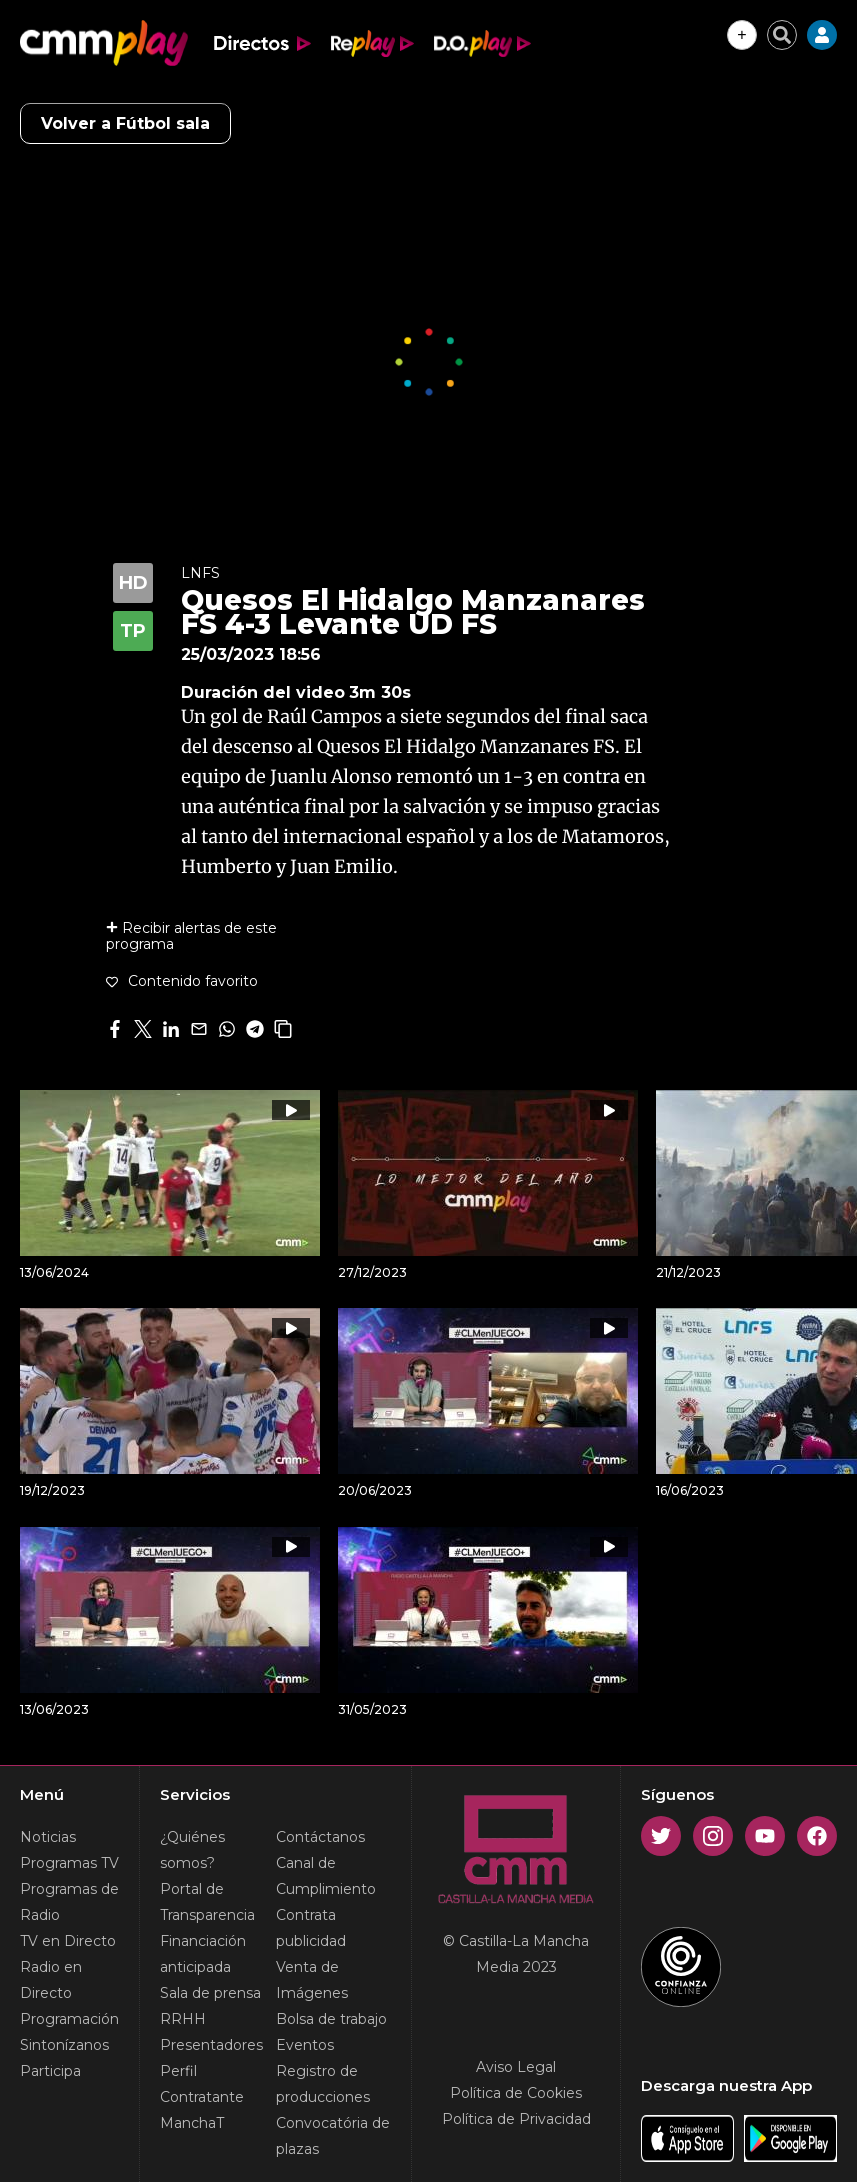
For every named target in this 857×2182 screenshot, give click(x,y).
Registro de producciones (323, 2084)
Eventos (305, 2045)
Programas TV (69, 1863)
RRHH (183, 2019)
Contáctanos (320, 1837)
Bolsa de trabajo (331, 2019)
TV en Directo (68, 1941)
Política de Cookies (516, 2093)
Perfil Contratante (202, 2084)
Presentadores (211, 2045)
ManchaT (192, 2123)
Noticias (48, 1837)
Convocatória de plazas (333, 2136)
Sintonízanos (64, 2045)
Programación (69, 2019)
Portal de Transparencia (207, 1902)
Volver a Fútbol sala (125, 123)
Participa (50, 2071)
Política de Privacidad (516, 2119)
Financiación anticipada (203, 1954)
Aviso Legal (516, 2067)
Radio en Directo (51, 1980)
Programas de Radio (69, 1902)
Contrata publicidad (311, 1928)
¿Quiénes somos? (192, 1850)
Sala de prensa (210, 1993)
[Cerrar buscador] (782, 35)
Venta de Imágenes (312, 1980)
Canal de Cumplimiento (326, 1876)
